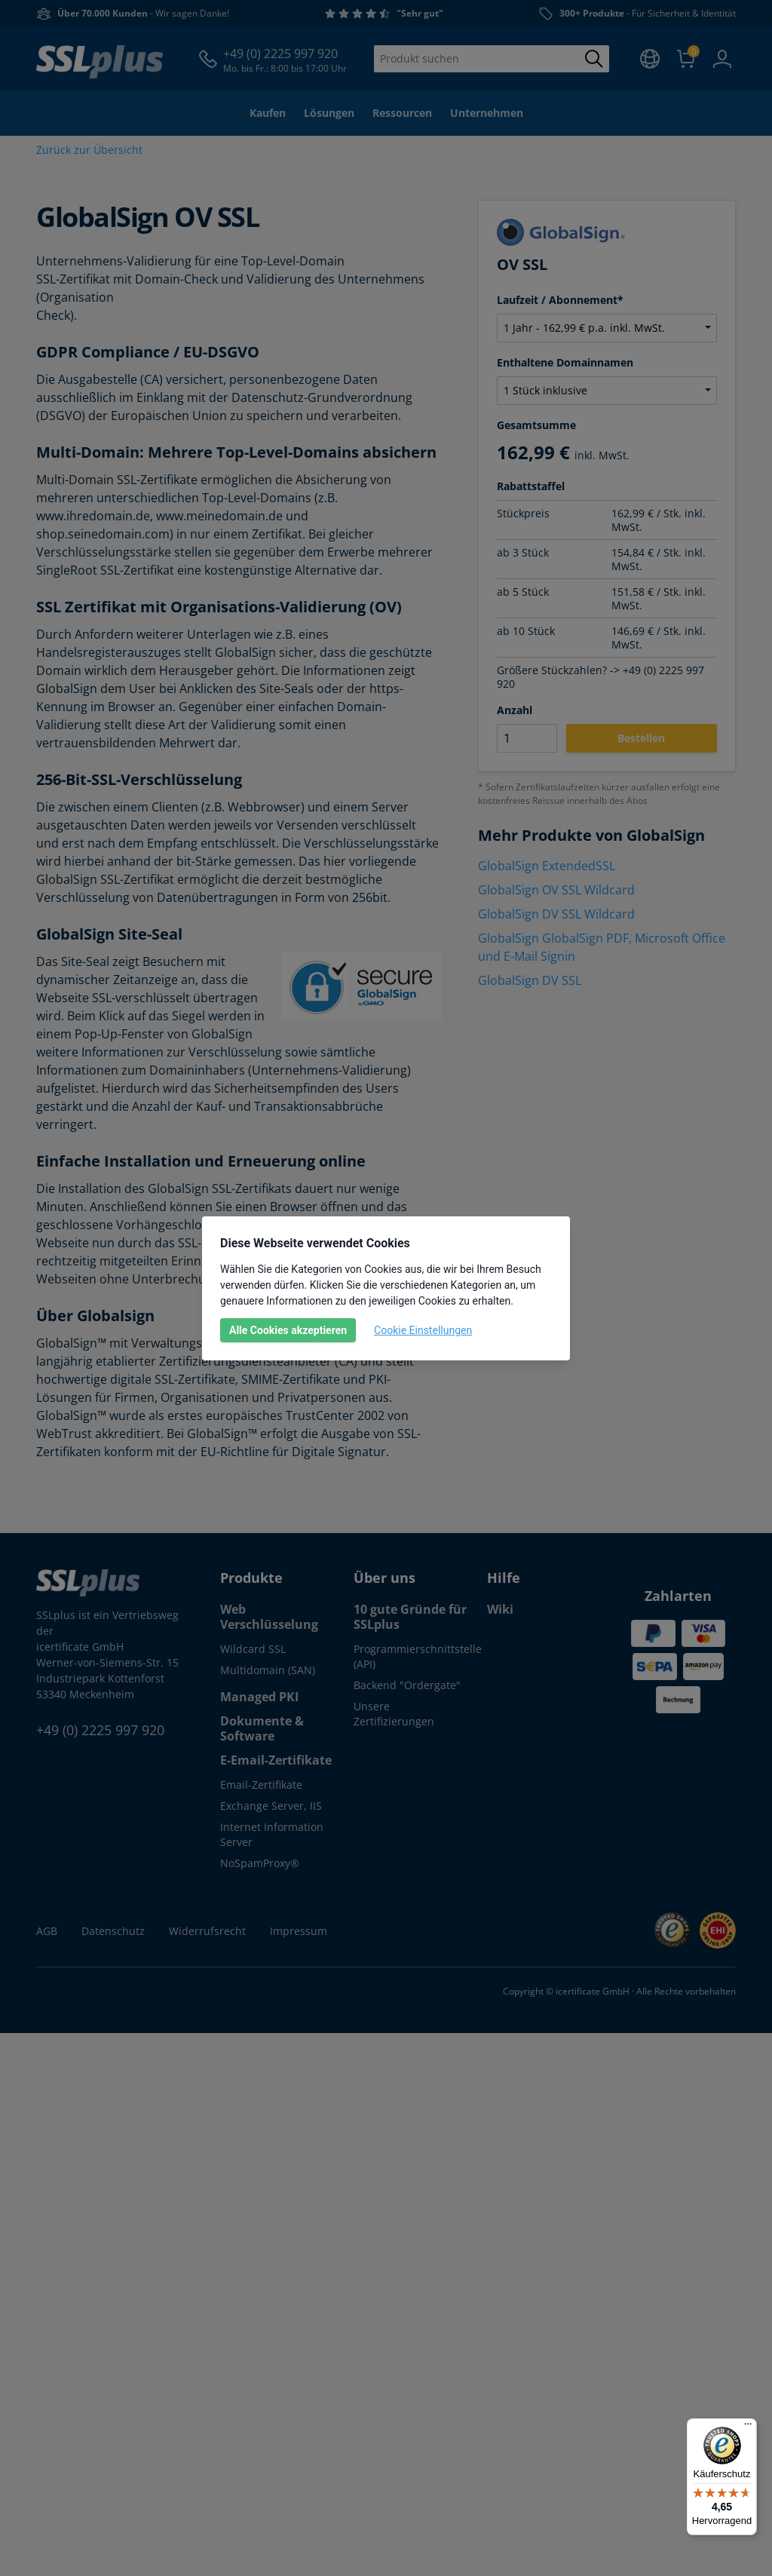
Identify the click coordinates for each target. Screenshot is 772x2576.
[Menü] (748, 2427)
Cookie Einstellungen (423, 1330)
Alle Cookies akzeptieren (288, 1330)
